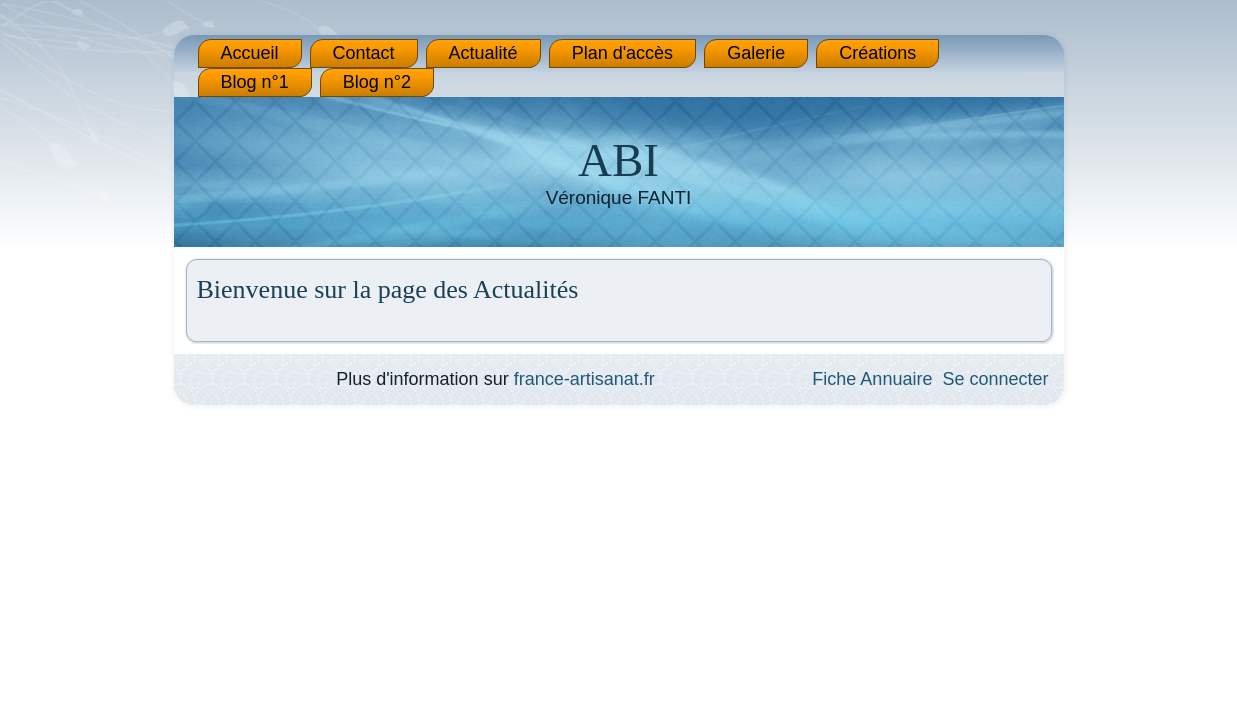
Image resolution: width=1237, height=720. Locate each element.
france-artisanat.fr (584, 379)
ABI (618, 160)
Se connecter (995, 379)
